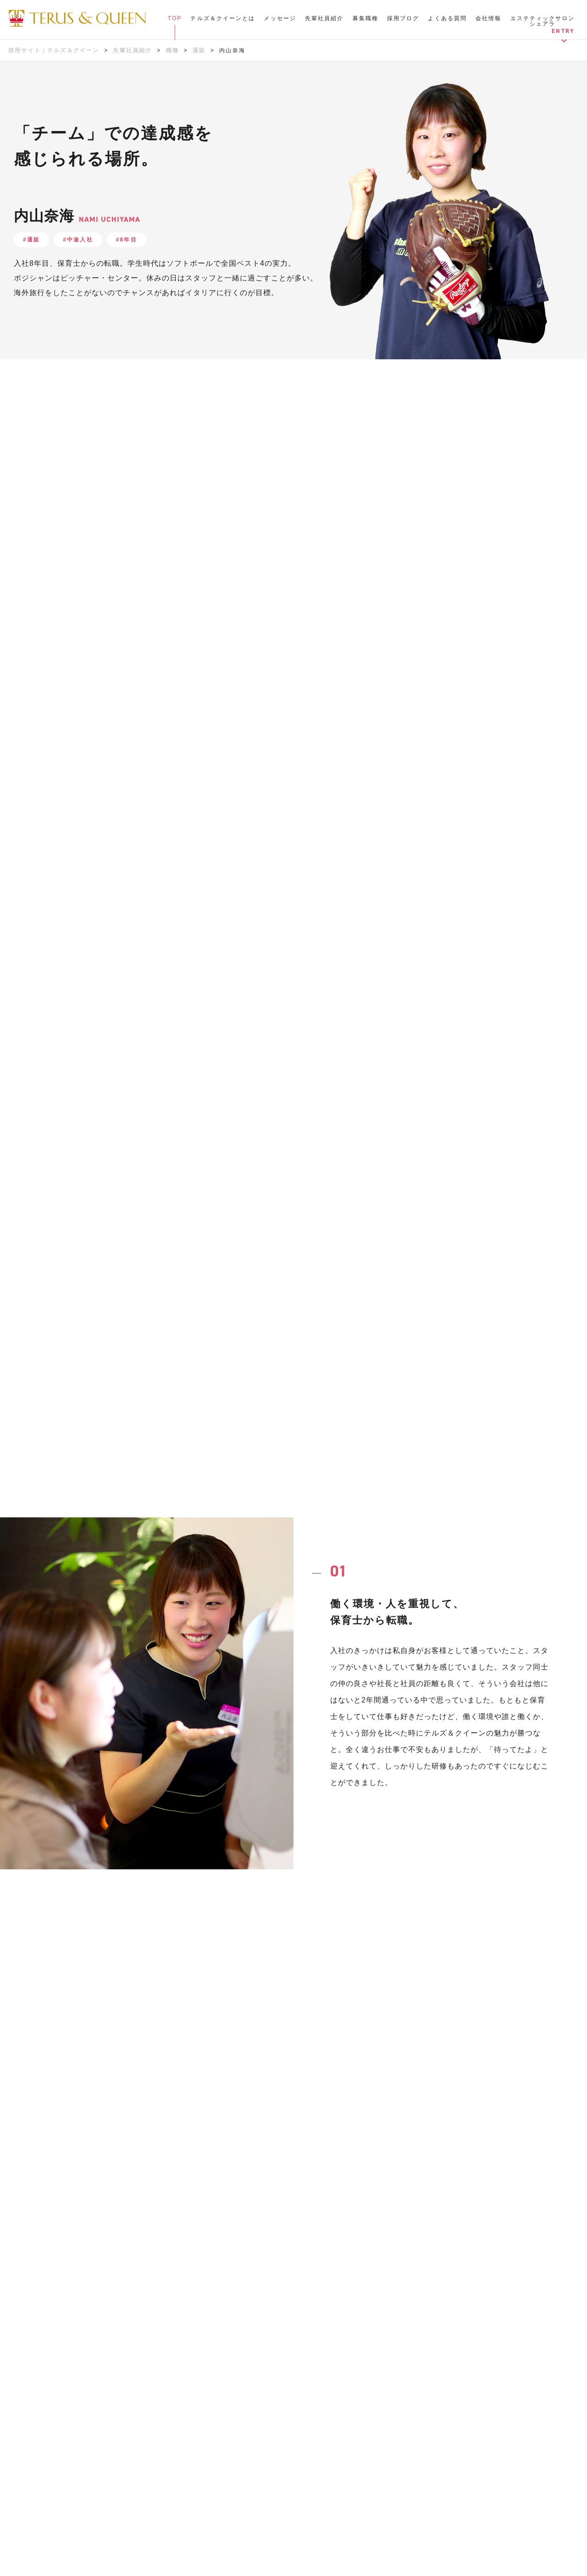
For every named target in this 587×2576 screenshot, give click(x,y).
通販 (199, 50)
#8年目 (126, 239)
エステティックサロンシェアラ (542, 21)
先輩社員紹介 (324, 18)
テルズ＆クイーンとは (222, 18)
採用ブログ (403, 18)
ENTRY (563, 31)
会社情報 (488, 18)
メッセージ (280, 18)
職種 (172, 50)
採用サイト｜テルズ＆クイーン (53, 50)
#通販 (31, 239)
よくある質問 (447, 18)
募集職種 (365, 18)
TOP (175, 18)
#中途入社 (78, 239)
